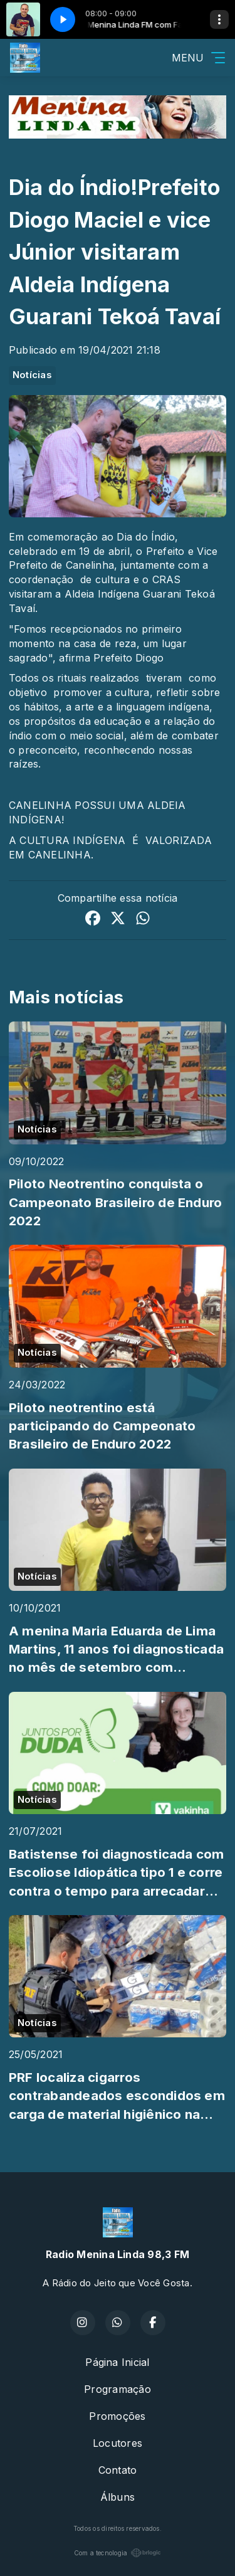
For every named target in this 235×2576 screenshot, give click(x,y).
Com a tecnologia (118, 2552)
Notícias (32, 375)
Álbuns (117, 2497)
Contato (117, 2470)
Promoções (117, 2416)
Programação (117, 2389)
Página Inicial (117, 2362)
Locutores (117, 2443)
